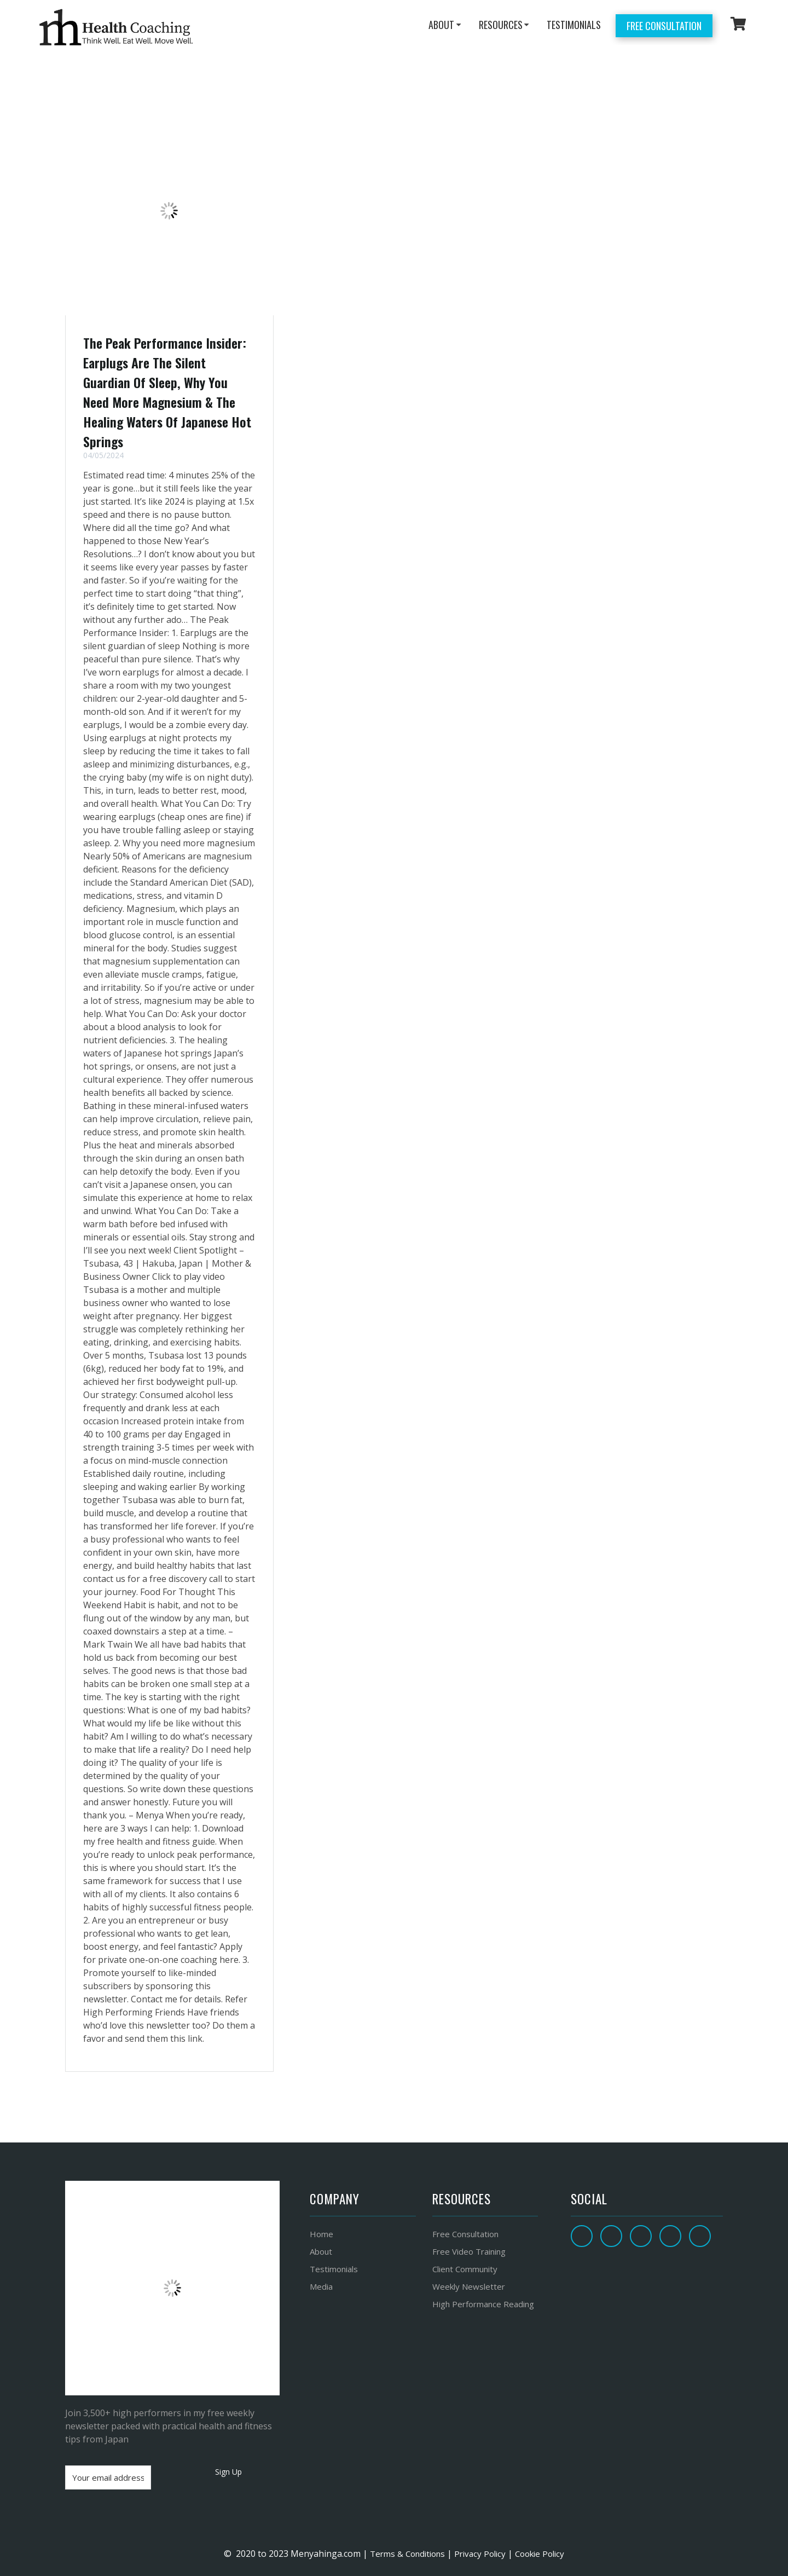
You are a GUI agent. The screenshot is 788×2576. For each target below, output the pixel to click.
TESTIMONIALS (574, 25)
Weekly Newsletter (468, 2286)
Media (321, 2286)
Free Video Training (469, 2251)
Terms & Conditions (406, 2553)
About (321, 2251)
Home (321, 2233)
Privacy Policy (480, 2553)
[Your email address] (108, 2477)
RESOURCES (501, 25)
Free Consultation (664, 26)
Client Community (464, 2268)
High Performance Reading (483, 2303)
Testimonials (334, 2268)
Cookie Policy (539, 2553)
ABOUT (441, 25)
